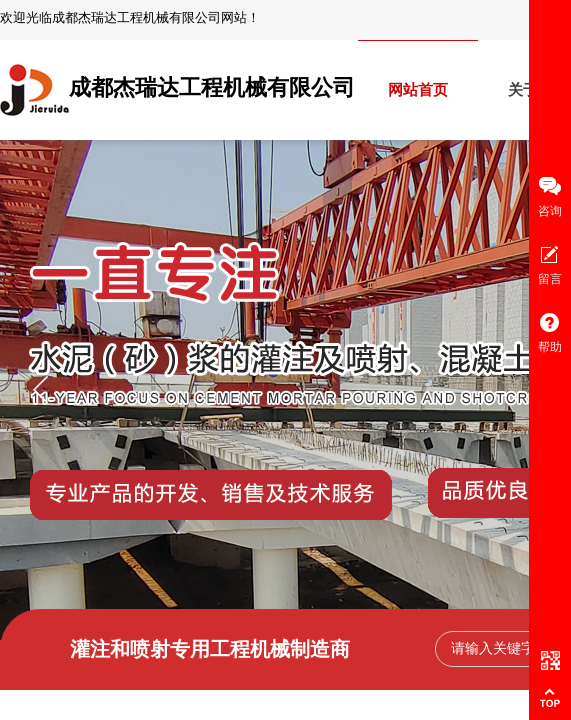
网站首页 (418, 90)
